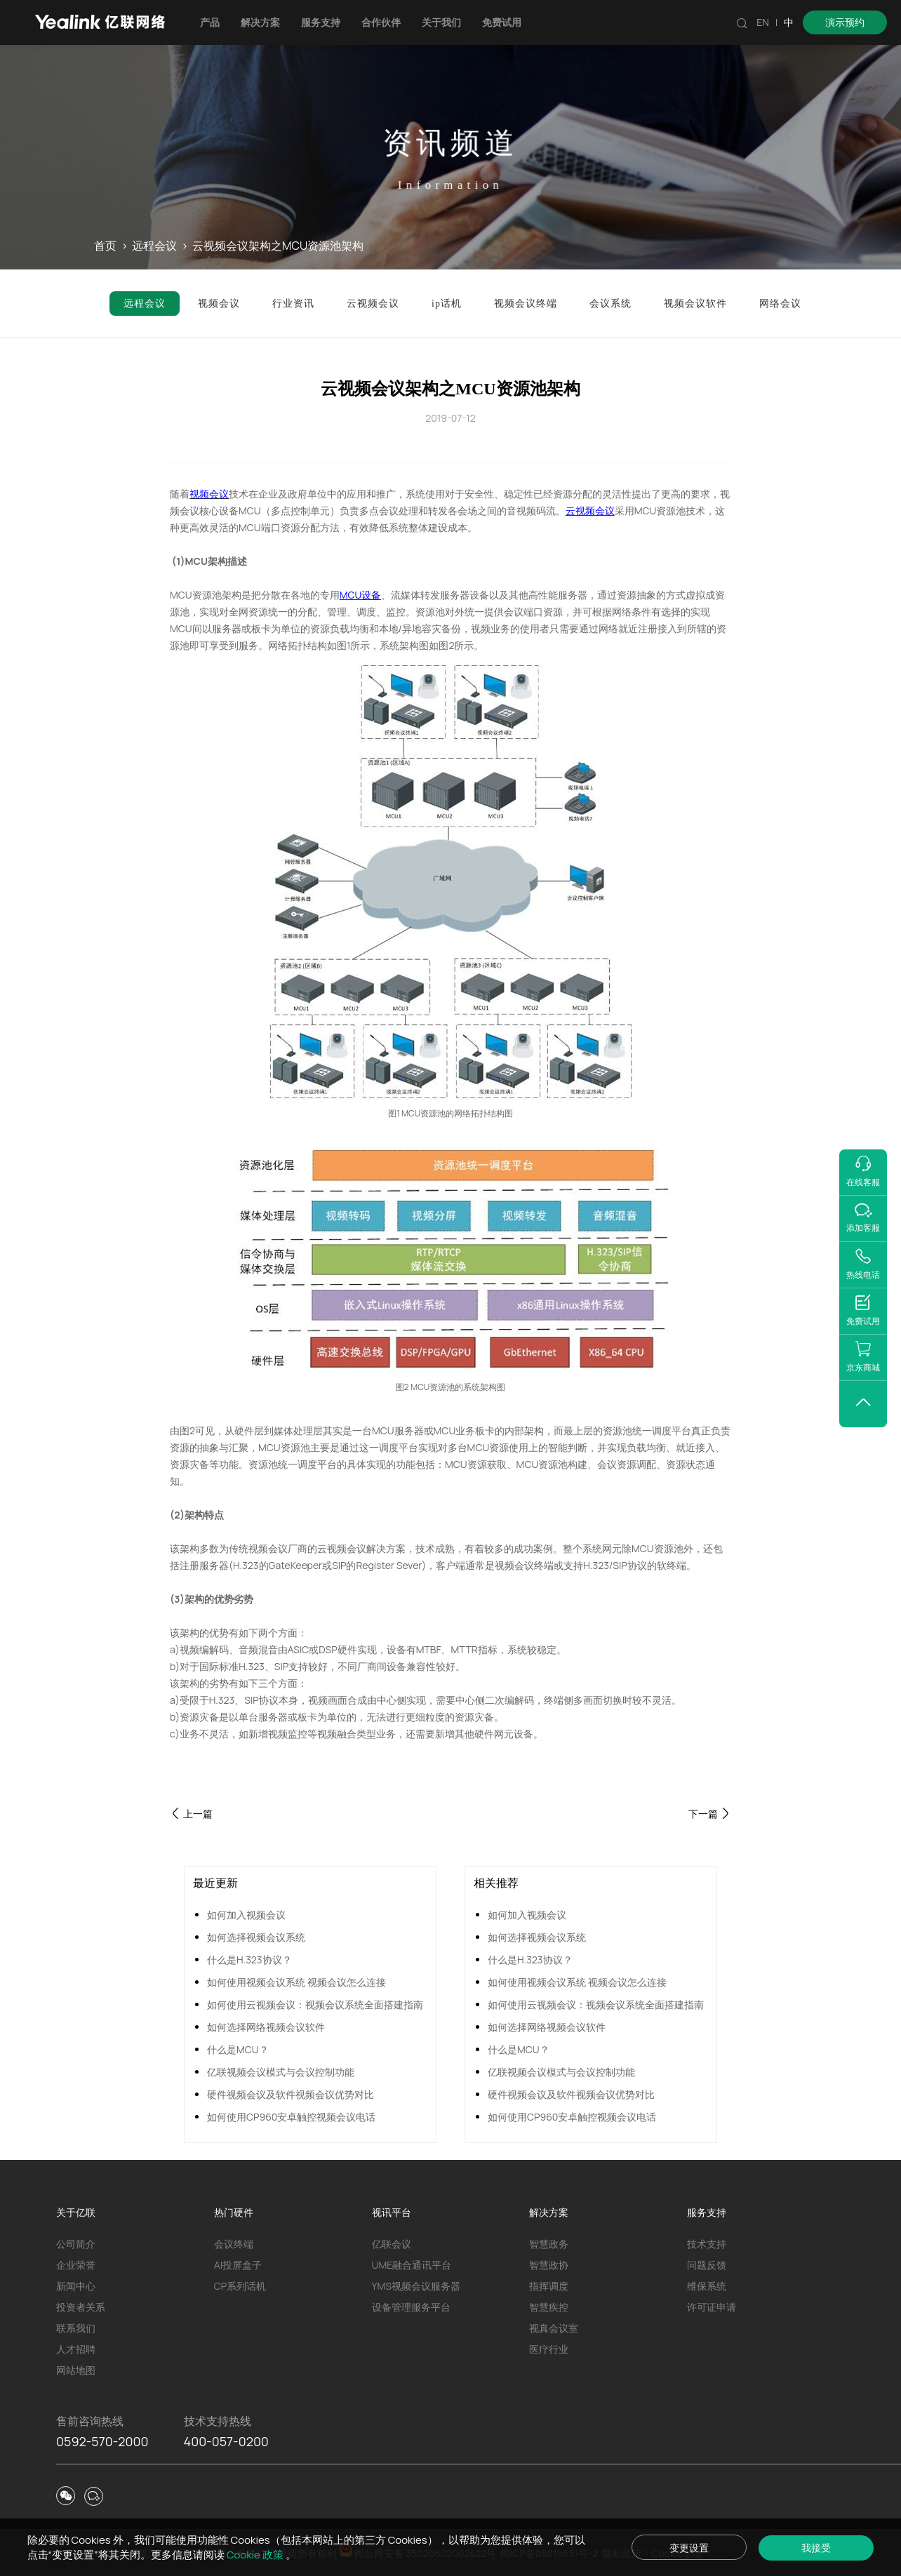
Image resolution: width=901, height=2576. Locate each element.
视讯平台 (391, 2212)
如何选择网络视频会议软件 (266, 2027)
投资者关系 (80, 2307)
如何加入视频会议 (246, 1914)
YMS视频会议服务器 (416, 2286)
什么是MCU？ (238, 2049)
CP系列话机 (240, 2286)
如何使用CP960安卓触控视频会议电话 (291, 2116)
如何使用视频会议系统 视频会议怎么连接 (296, 1982)
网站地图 (75, 2370)
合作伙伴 (381, 22)
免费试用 (501, 22)
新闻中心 (75, 2286)
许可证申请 (711, 2307)
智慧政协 (548, 2264)
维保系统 (706, 2286)
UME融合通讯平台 (412, 2264)
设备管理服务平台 (411, 2307)
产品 (210, 22)
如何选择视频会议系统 (256, 1937)
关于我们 (441, 22)
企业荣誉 (75, 2264)
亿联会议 (391, 2243)
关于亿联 (75, 2212)
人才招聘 (75, 2349)
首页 (105, 246)
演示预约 (845, 22)
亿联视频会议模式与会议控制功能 (280, 2071)
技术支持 (706, 2243)
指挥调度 (548, 2286)
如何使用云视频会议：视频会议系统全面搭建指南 (315, 2004)
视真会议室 (553, 2328)
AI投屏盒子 (238, 2264)
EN (762, 22)
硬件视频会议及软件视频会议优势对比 (290, 2094)
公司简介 (75, 2243)
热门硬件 (233, 2212)
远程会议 (154, 246)
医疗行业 (548, 2349)
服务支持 (320, 22)
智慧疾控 (548, 2307)
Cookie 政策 (256, 2554)
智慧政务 (548, 2243)
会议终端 (233, 2243)
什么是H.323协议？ (249, 1959)
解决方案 (260, 22)
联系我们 (75, 2328)
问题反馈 (706, 2264)
